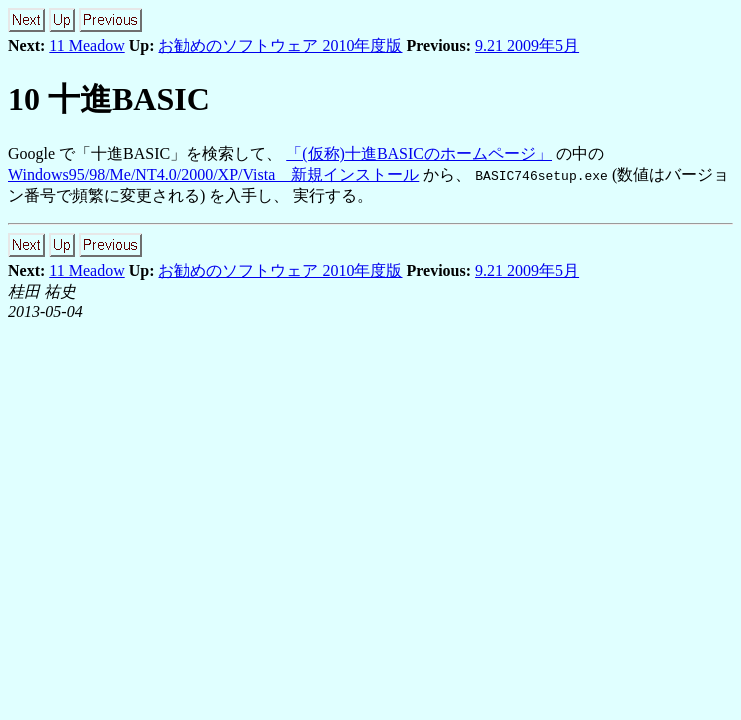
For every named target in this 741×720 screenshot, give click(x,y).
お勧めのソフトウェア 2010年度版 (280, 45)
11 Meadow (86, 45)
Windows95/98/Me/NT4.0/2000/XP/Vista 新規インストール (213, 174)
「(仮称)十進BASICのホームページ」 (419, 153)
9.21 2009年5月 (527, 45)
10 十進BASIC (109, 99)
